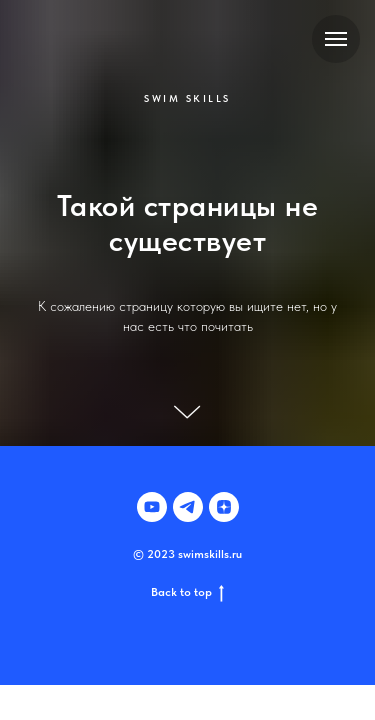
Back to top (187, 592)
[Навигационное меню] (336, 39)
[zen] (224, 507)
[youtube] (152, 507)
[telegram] (188, 507)
